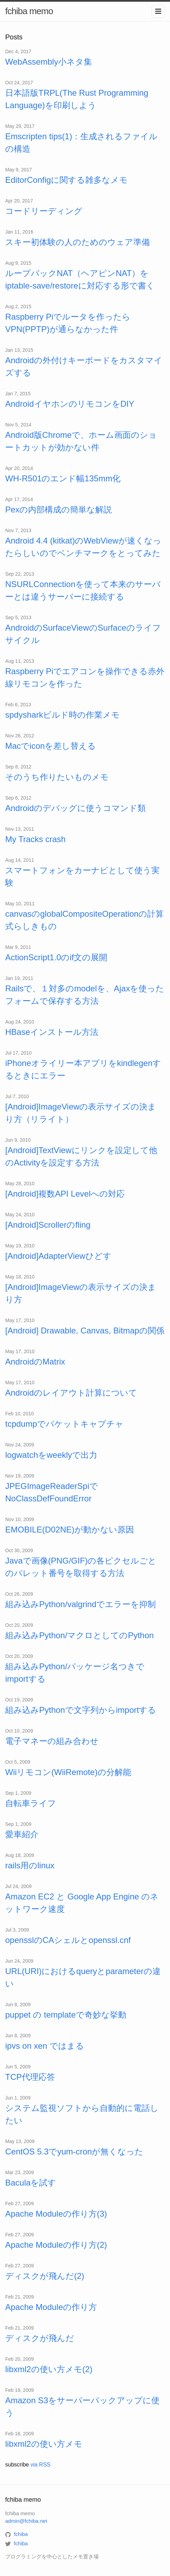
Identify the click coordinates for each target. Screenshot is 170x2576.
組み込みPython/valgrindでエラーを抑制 (80, 1604)
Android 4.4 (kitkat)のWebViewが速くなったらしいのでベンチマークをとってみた (83, 547)
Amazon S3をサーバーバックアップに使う (82, 2406)
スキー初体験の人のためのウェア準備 (77, 242)
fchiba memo (29, 11)
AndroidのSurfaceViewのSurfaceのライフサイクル (83, 634)
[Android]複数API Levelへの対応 (65, 1193)
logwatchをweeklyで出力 (51, 1455)
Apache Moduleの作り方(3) (56, 2213)
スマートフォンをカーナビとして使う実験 (82, 876)
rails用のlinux (29, 1865)
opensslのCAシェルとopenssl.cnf (68, 1940)
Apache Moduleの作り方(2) (56, 2244)
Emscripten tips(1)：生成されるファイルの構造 (81, 142)
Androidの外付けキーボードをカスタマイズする (83, 366)
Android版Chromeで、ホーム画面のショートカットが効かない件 (81, 441)
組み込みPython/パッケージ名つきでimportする (74, 1672)
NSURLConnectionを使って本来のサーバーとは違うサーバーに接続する (83, 590)
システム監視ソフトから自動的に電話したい (82, 2114)
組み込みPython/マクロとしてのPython (79, 1635)
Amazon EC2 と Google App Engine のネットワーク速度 (82, 1903)
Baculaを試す (30, 2182)
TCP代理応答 (30, 2077)
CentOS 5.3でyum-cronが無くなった (74, 2151)
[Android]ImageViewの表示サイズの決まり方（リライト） (80, 1113)
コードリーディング (43, 211)
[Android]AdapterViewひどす (58, 1256)
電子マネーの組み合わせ (52, 1741)
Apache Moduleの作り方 (51, 2307)
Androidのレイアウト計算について (71, 1392)
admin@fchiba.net (26, 2521)
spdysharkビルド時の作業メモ (62, 714)
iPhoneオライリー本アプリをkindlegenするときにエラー (83, 1069)
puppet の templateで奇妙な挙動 (65, 2014)
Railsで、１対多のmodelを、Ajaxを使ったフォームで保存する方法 (84, 995)
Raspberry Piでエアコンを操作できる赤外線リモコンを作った (84, 677)
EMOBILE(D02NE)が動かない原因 (69, 1529)
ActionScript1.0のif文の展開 (56, 957)
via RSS (40, 2465)
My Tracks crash (35, 839)
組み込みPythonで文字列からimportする (80, 1710)
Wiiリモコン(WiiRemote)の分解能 (68, 1772)
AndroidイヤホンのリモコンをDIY (69, 403)
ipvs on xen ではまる (44, 2045)
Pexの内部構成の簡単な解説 (58, 509)
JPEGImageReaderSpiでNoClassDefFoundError (51, 1492)
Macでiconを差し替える (50, 746)
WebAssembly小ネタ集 (48, 61)
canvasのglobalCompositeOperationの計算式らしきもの (84, 920)
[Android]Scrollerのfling (47, 1224)
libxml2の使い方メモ (43, 2443)
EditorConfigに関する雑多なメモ (66, 180)
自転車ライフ (30, 1803)
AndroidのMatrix (35, 1361)
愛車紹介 (21, 1834)
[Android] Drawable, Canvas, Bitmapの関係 (84, 1330)
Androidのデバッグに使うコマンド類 (75, 808)
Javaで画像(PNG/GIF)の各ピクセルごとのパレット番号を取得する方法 (80, 1567)
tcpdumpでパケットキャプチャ (64, 1423)
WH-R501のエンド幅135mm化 (62, 478)
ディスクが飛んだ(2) (44, 2276)
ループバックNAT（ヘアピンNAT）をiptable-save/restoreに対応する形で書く (80, 279)
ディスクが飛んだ (39, 2338)
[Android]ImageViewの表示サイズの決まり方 (80, 1293)
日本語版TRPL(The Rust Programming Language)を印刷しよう (76, 99)
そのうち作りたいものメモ (57, 777)
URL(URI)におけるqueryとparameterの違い (83, 1977)
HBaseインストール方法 (51, 1032)
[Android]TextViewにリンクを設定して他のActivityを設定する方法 (81, 1156)
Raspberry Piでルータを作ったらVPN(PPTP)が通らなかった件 (68, 323)
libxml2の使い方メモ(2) (48, 2369)
